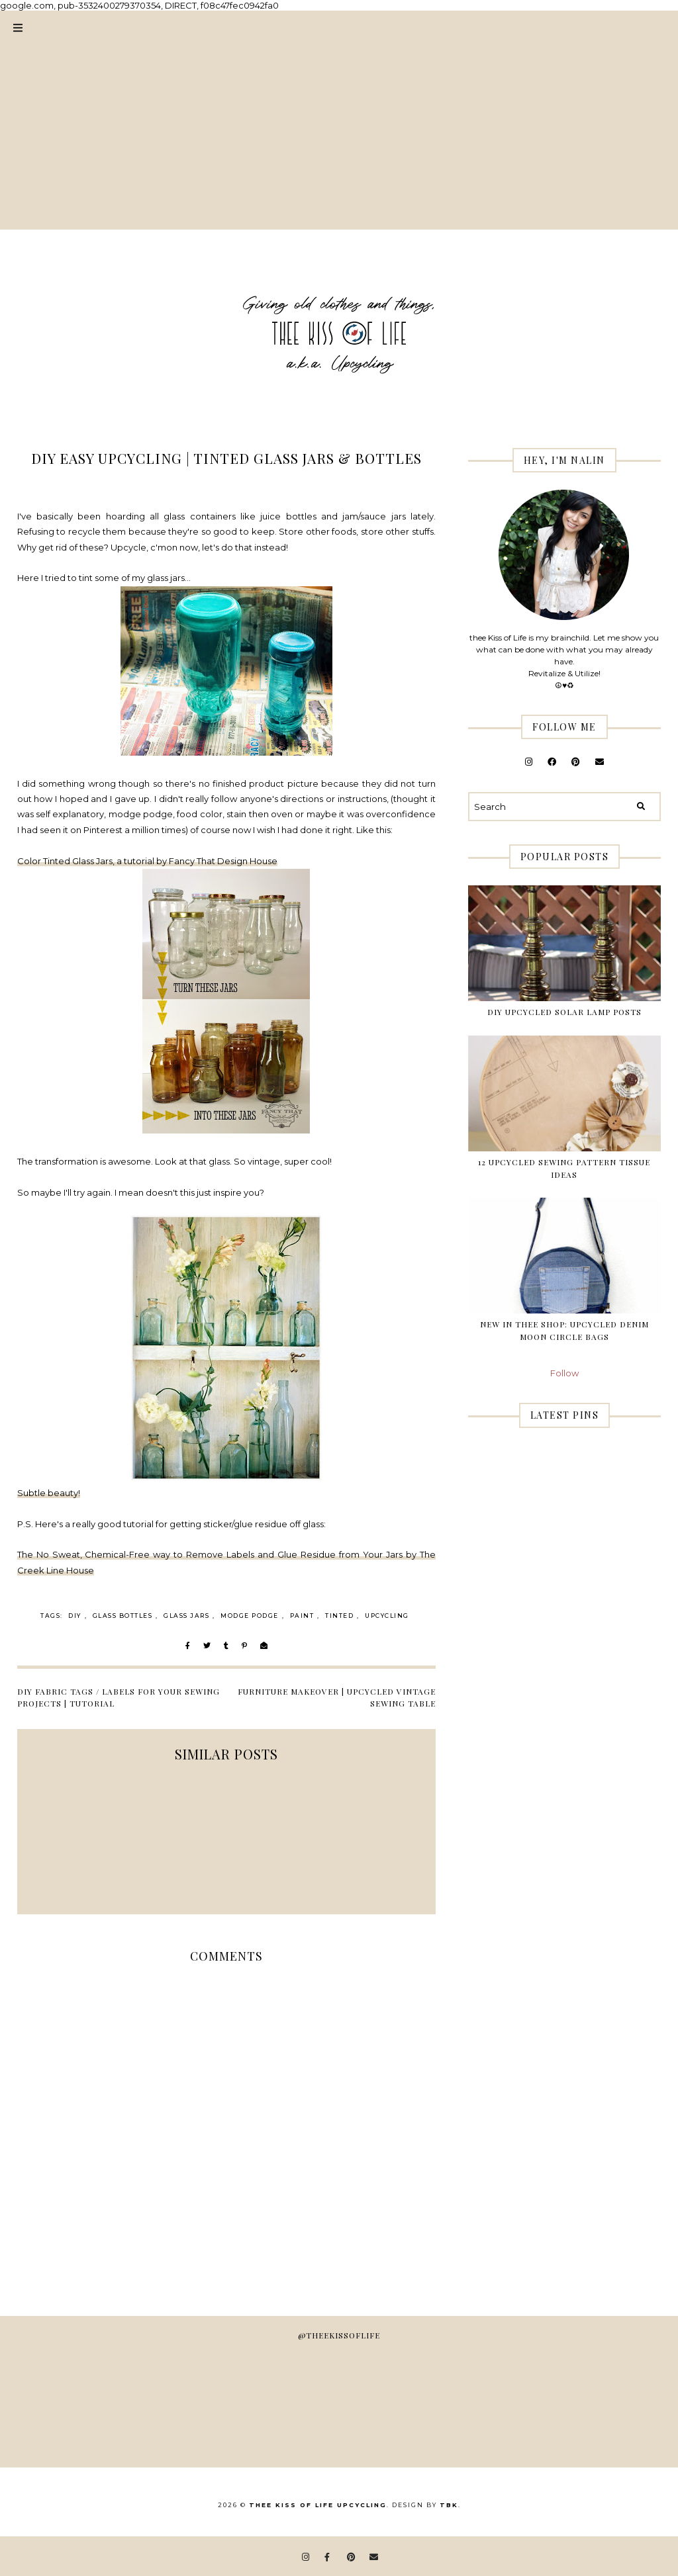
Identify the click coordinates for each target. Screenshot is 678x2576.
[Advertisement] (339, 137)
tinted (339, 1615)
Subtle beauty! (48, 1493)
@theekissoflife (339, 2335)
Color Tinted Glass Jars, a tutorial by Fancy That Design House (147, 861)
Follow (564, 1373)
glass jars (186, 1615)
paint (302, 1615)
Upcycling (387, 1615)
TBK (449, 2505)
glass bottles (123, 1615)
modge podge (249, 1615)
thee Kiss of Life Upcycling (318, 2505)
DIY (74, 1615)
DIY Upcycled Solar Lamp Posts (564, 1011)
